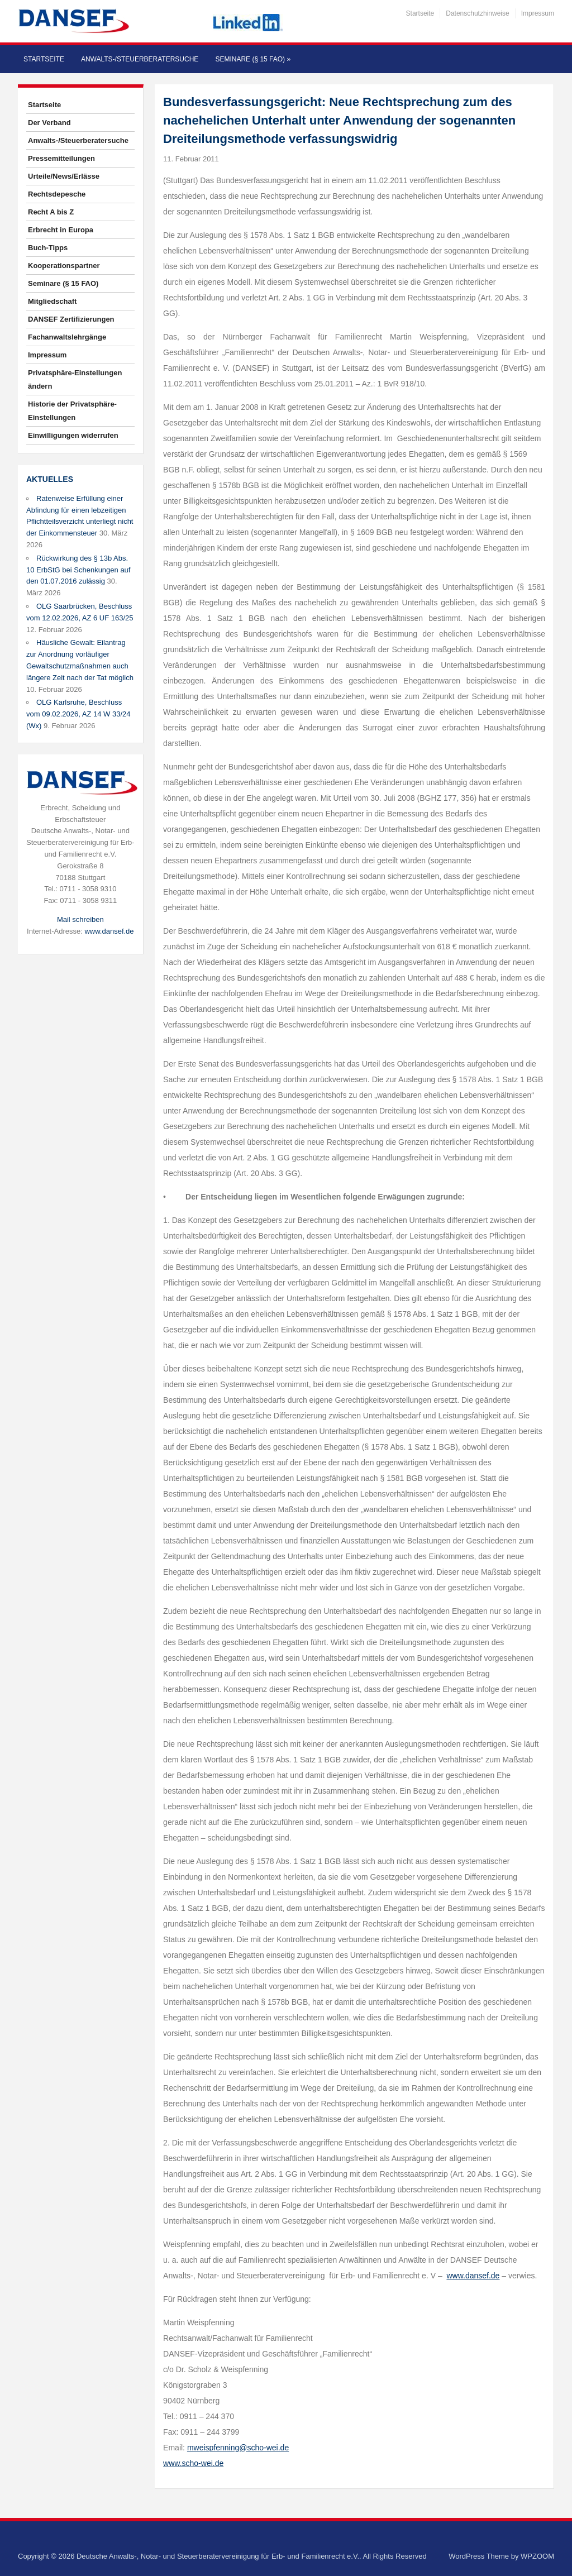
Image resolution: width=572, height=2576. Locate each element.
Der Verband (49, 122)
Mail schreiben (80, 919)
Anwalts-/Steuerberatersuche (139, 59)
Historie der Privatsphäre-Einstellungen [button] (72, 411)
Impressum (537, 13)
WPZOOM (537, 2556)
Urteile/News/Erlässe (63, 176)
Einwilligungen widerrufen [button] (73, 435)
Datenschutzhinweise (477, 13)
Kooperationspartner (64, 265)
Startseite (420, 13)
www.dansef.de (109, 931)
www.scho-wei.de (193, 2463)
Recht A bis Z (51, 212)
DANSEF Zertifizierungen (71, 319)
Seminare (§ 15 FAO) (252, 59)
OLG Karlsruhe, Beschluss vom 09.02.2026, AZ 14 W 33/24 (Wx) (78, 714)
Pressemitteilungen (61, 158)
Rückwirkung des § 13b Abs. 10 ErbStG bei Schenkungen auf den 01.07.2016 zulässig (78, 570)
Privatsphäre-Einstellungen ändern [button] (75, 379)
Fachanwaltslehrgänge (67, 337)
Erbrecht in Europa (60, 230)
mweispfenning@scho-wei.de (238, 2447)
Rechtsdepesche (56, 194)
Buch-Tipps (48, 247)
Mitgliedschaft (52, 301)
